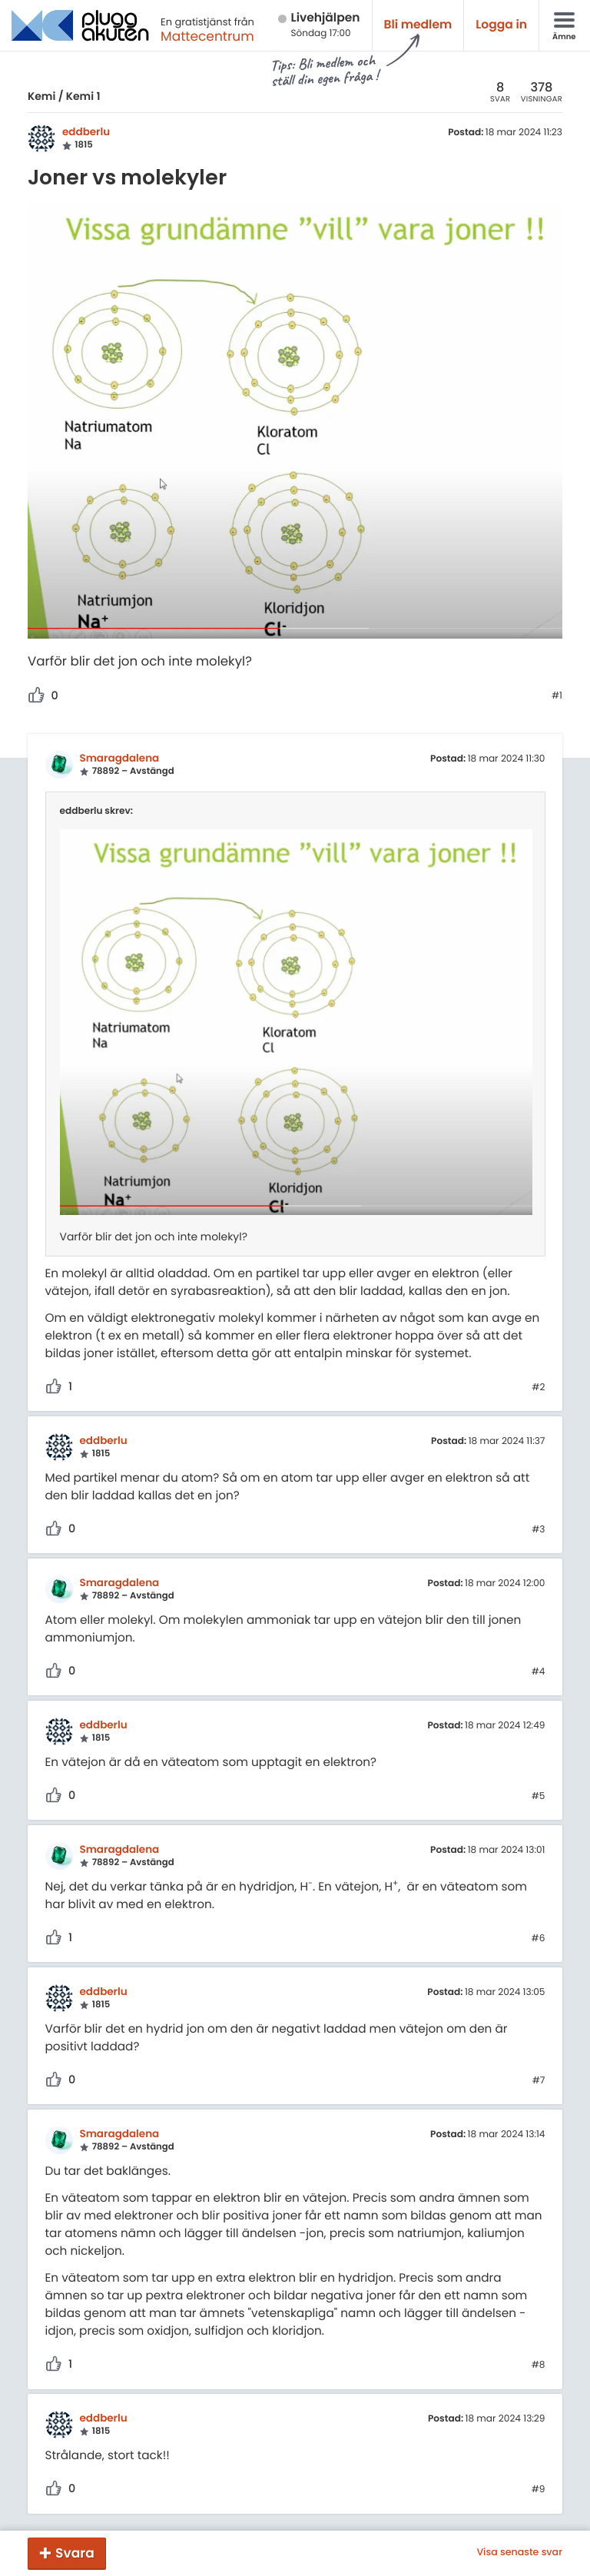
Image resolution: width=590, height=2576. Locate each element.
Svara (74, 2553)
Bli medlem (418, 25)
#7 (538, 2081)
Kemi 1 (83, 96)
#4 (538, 1672)
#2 (538, 1388)
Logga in (501, 25)
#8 (538, 2365)
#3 (538, 1530)
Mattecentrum (207, 36)
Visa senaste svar (519, 2553)
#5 (538, 1797)
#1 (557, 696)
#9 (538, 2490)
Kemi (41, 96)
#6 (538, 1939)
